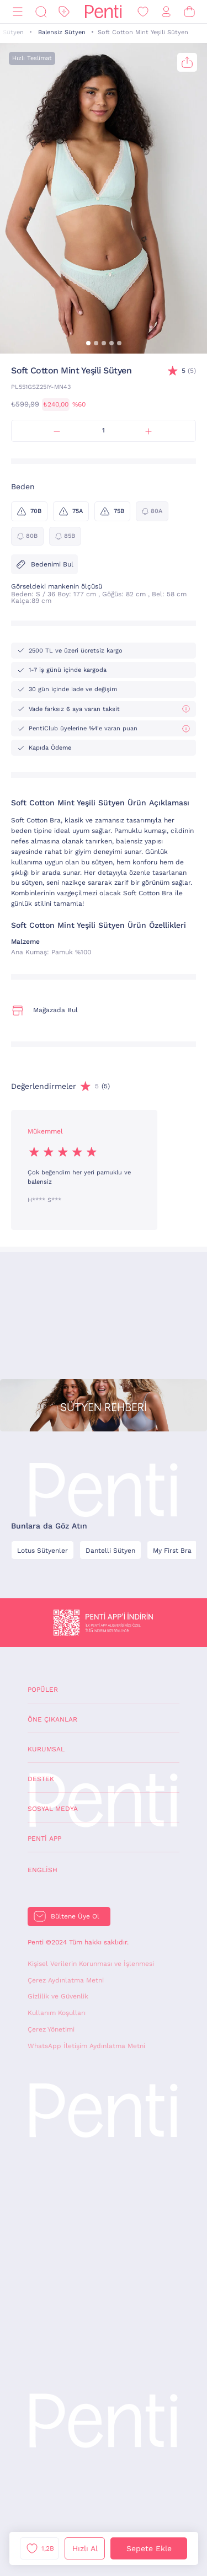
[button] (88, 343)
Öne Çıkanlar (52, 1719)
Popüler (43, 1689)
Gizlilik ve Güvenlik (58, 1996)
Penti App (44, 1838)
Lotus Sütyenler (42, 1550)
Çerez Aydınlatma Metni (66, 1980)
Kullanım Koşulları (57, 2013)
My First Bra (172, 1550)
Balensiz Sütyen (62, 32)
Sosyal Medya (53, 1809)
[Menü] (17, 12)
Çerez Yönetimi (51, 2029)
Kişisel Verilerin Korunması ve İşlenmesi (91, 1964)
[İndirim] (64, 12)
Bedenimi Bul (44, 564)
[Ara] (40, 12)
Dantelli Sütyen (110, 1550)
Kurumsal (46, 1749)
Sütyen (13, 32)
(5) (189, 371)
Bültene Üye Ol (75, 1916)
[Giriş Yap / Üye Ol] (166, 12)
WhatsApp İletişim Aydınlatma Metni (86, 2046)
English (42, 1870)
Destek (41, 1779)
